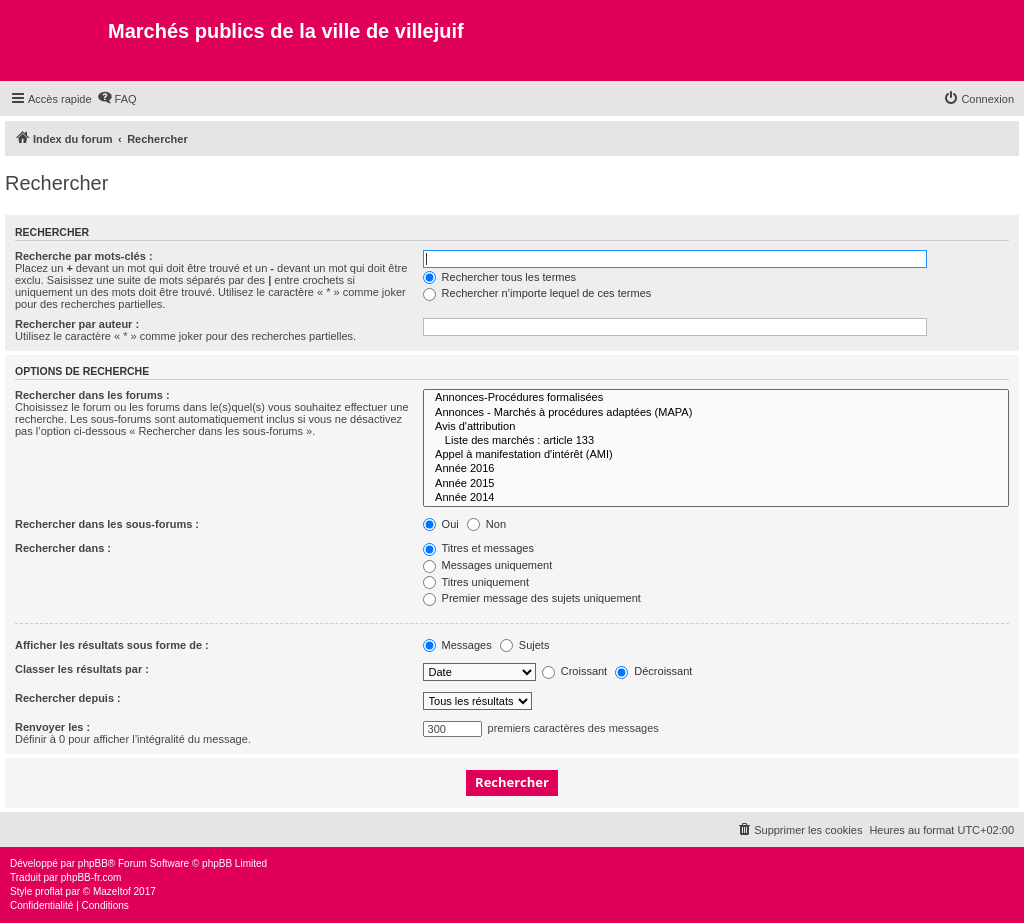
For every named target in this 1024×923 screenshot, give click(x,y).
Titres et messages (478, 548)
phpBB (93, 863)
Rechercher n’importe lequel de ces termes (537, 293)
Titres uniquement (476, 582)
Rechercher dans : (63, 548)
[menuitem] (117, 99)
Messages (457, 645)
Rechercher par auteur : (77, 324)
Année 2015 (716, 484)
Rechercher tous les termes (500, 277)
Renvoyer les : (52, 727)
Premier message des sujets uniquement (532, 598)
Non (486, 524)
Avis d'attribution (716, 427)
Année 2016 (716, 469)
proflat (49, 891)
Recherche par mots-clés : (84, 256)
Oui (441, 524)
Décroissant (653, 671)
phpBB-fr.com (91, 877)
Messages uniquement (488, 565)
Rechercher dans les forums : (92, 395)
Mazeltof (112, 891)
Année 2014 (716, 498)
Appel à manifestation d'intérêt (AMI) (716, 455)
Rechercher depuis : (68, 698)
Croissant (575, 671)
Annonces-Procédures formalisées (716, 398)
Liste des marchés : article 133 (716, 441)
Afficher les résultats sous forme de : (112, 645)
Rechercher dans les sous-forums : (107, 524)
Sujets (525, 645)
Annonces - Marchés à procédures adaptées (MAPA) (716, 413)
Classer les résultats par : (82, 669)
